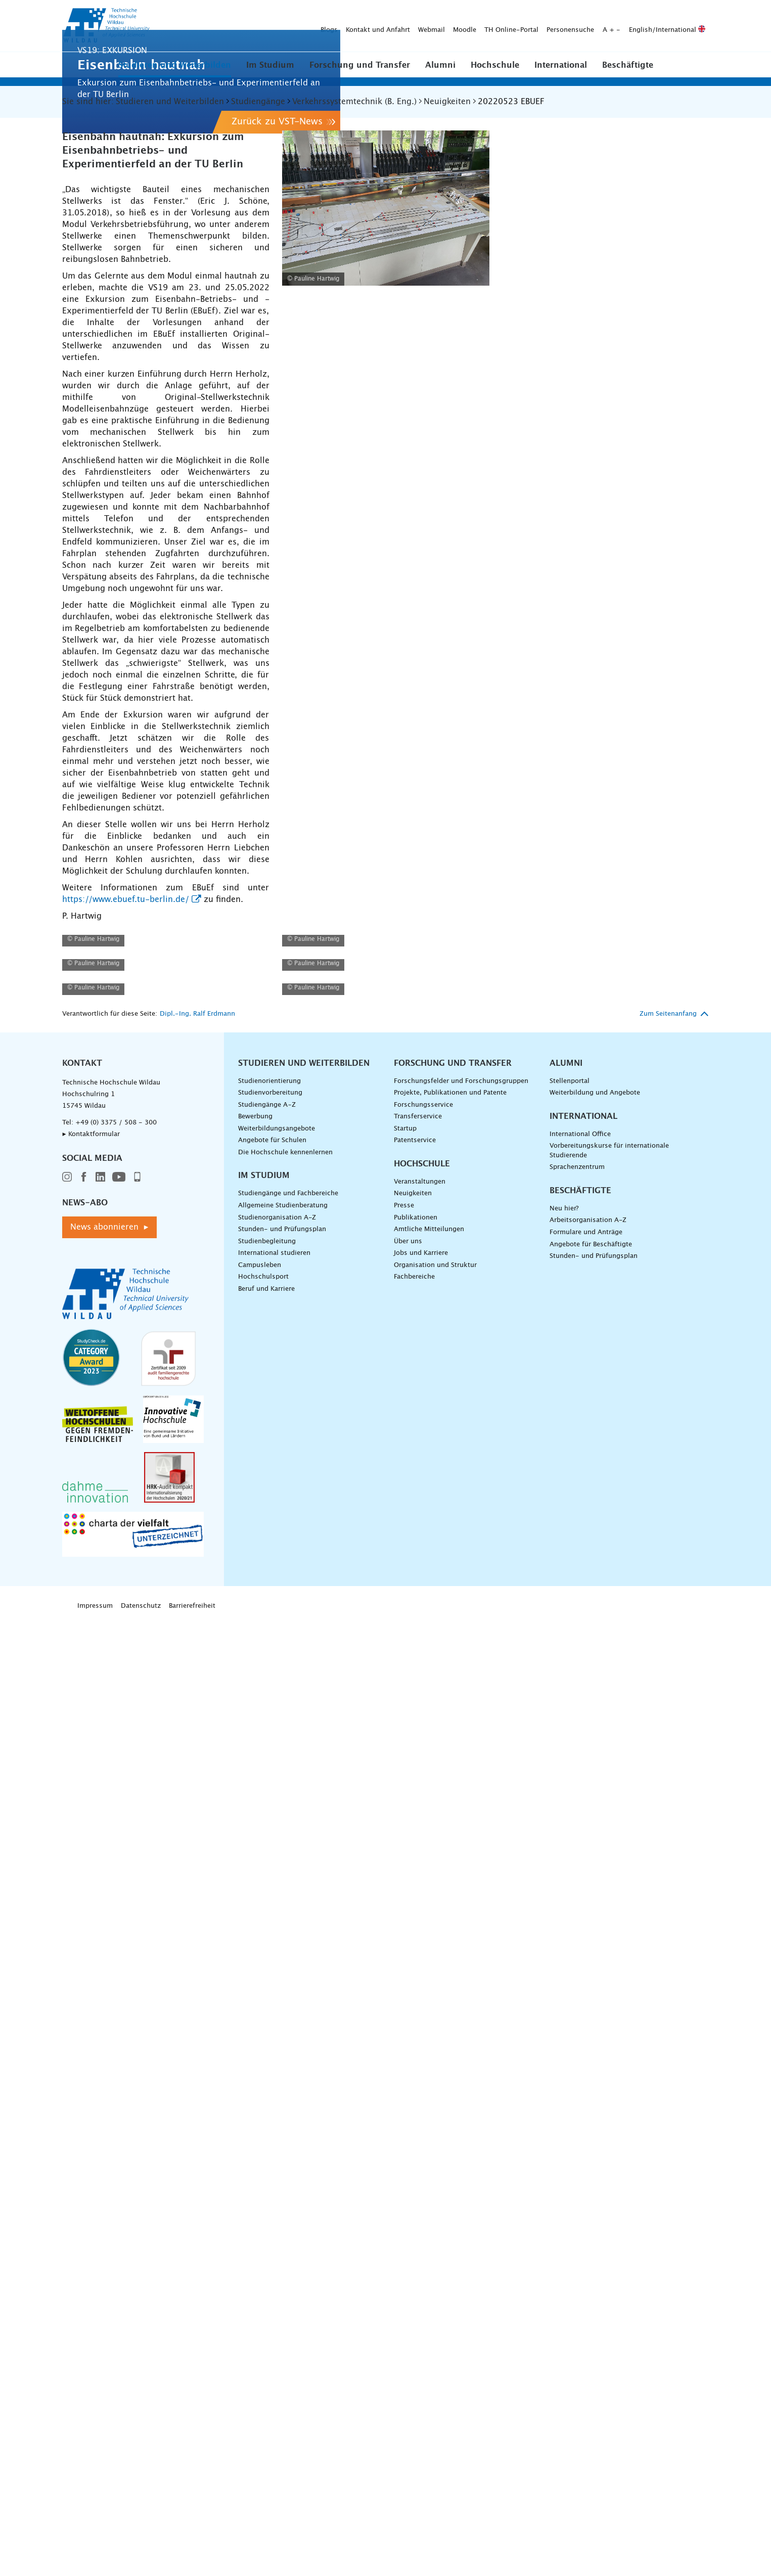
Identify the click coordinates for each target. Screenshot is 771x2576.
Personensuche (411, 26)
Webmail (272, 26)
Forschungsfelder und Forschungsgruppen (461, 2038)
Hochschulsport (263, 2234)
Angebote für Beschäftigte (591, 2201)
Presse (404, 2162)
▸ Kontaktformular (91, 2091)
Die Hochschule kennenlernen (285, 2109)
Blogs (170, 26)
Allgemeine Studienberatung (283, 2162)
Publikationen (415, 2175)
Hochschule (495, 65)
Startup (405, 2086)
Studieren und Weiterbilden (174, 65)
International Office (580, 2091)
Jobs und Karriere (421, 2210)
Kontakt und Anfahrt (219, 26)
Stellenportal (569, 2038)
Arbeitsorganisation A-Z (588, 2178)
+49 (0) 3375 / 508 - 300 (116, 2079)
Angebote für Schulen (272, 2098)
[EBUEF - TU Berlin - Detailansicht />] (165, 1236)
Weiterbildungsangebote (276, 2086)
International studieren (274, 2210)
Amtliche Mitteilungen (429, 2186)
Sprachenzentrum (577, 2124)
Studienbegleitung (267, 2198)
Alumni (440, 65)
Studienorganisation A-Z (277, 2175)
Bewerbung (255, 2074)
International (560, 65)
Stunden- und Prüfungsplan (282, 2186)
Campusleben (259, 2222)
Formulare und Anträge (586, 2189)
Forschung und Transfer (359, 65)
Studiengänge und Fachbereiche (288, 2151)
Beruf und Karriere (266, 2246)
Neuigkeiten (413, 2151)
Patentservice (415, 2098)
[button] (175, 64)
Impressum (95, 2563)
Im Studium (270, 65)
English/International (508, 26)
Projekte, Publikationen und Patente (450, 2050)
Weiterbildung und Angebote (595, 2050)
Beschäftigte (627, 65)
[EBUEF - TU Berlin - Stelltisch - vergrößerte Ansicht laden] (385, 371)
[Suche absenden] (693, 26)
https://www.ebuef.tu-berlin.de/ (125, 1062)
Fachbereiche (414, 2234)
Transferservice (418, 2074)
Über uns (408, 2198)
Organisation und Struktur (435, 2222)
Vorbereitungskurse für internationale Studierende (609, 2108)
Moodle (306, 26)
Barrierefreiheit (192, 2563)
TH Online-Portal (353, 26)
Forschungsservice (423, 2062)
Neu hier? (564, 2165)
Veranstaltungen (419, 2139)
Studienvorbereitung (270, 2050)
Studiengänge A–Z (267, 2062)
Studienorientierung (269, 2038)
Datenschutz (141, 2563)
